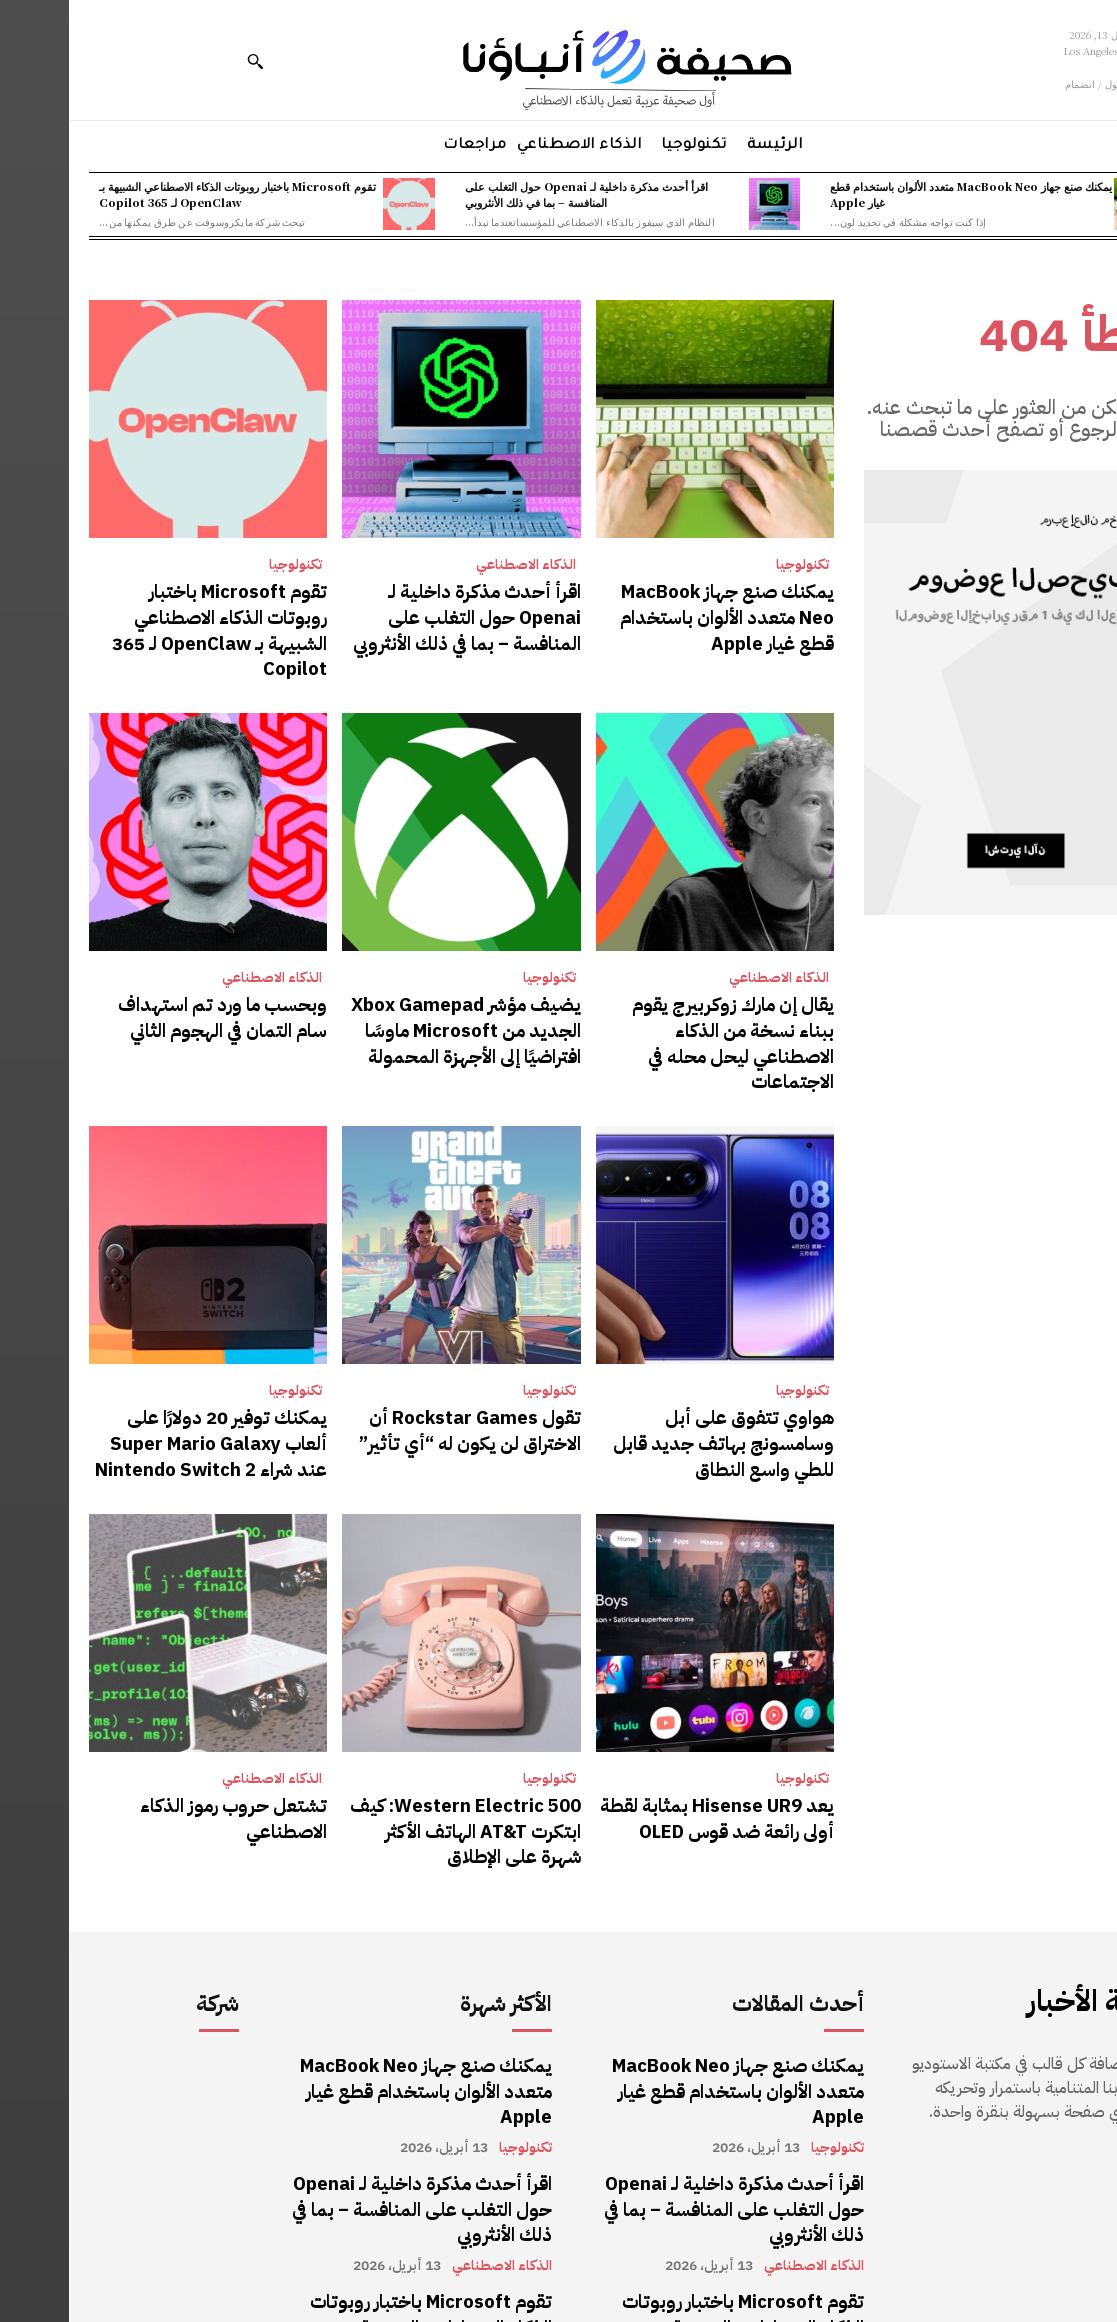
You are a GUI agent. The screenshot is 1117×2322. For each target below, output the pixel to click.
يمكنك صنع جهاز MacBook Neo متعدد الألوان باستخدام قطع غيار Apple (902, 193)
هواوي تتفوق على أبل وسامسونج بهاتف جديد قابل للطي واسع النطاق (652, 1368)
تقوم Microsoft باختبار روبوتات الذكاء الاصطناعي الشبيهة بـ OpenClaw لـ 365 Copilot (168, 193)
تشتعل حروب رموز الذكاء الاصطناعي (174, 1735)
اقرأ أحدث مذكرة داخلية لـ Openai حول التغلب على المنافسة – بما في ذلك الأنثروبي (517, 193)
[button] (186, 61)
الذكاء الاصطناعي (457, 565)
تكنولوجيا (733, 565)
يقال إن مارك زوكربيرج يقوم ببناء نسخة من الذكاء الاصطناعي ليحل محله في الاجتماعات (653, 991)
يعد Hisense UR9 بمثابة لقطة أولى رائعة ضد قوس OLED (661, 1735)
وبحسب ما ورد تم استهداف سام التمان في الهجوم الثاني (150, 980)
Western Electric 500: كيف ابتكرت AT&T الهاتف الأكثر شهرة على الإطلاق (405, 1746)
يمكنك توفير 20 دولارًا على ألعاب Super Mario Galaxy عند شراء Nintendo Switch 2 (148, 1368)
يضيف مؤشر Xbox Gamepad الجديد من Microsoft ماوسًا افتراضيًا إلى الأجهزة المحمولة (410, 991)
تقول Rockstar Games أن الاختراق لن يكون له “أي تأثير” (413, 1357)
